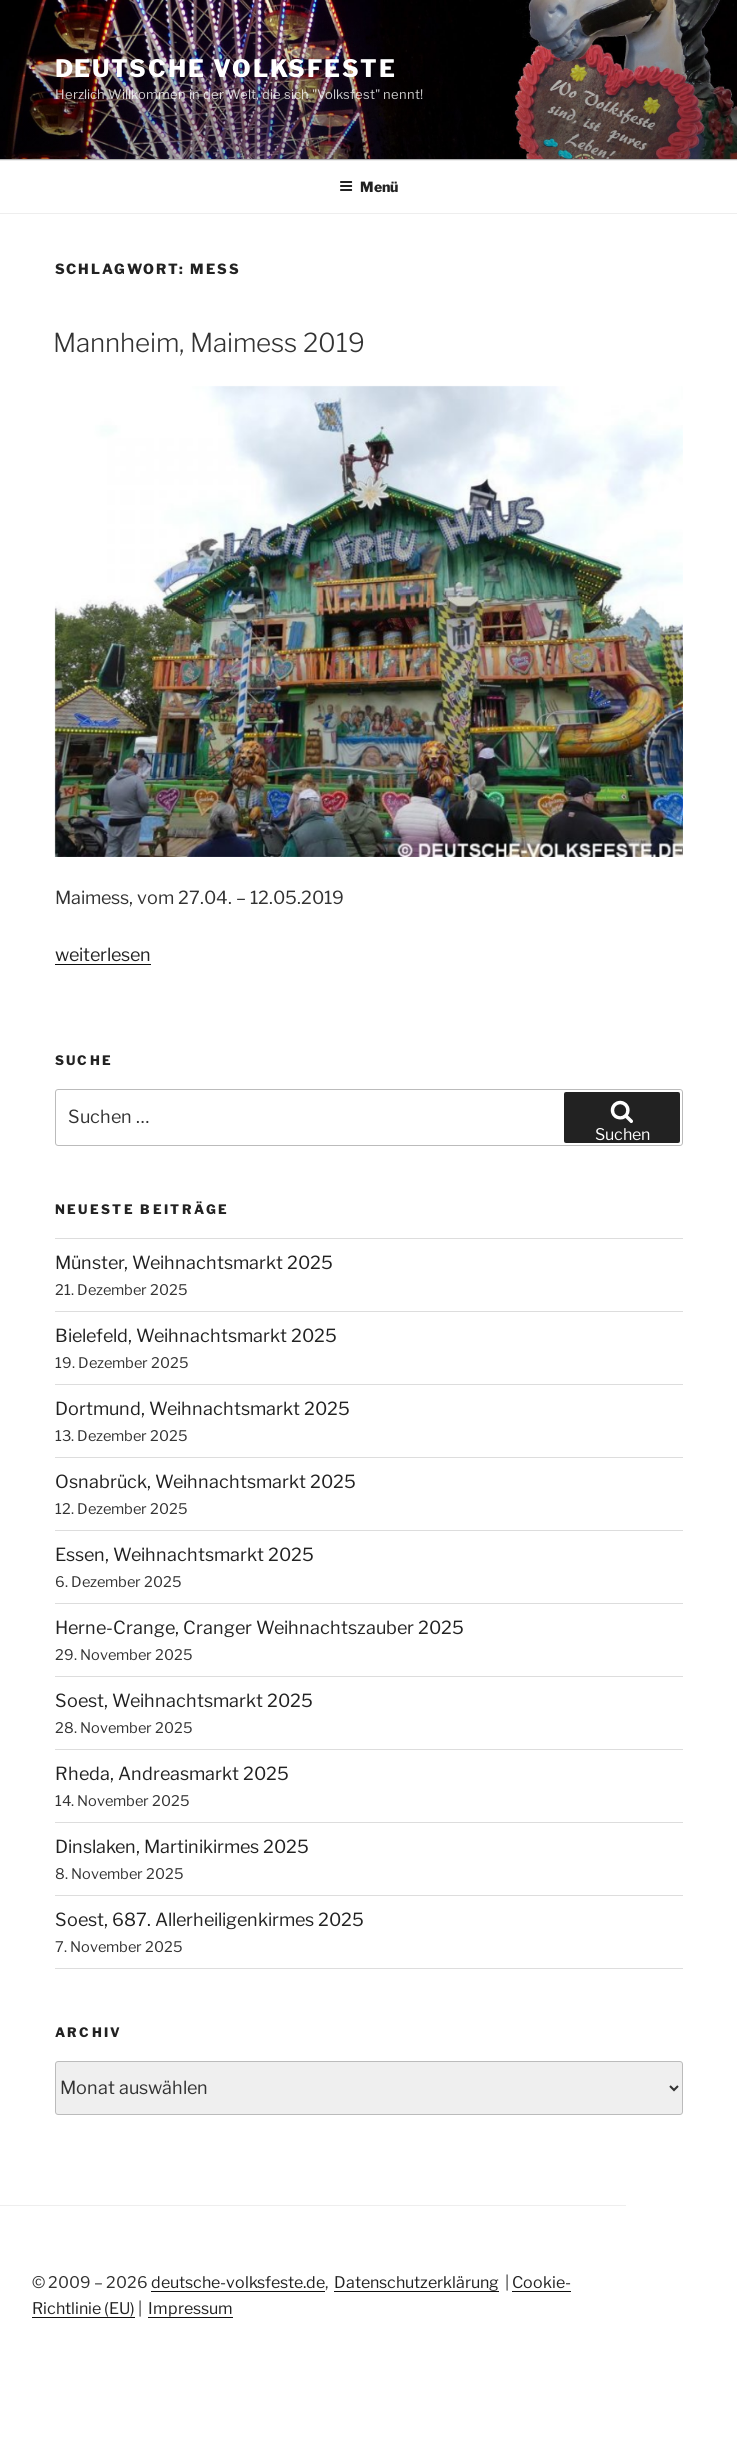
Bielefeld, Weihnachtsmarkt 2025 (196, 1335)
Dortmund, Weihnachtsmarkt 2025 (202, 1408)
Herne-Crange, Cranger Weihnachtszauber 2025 (259, 1627)
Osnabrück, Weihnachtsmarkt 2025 (205, 1481)
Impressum (190, 2308)
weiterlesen (103, 954)
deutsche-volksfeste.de (238, 2282)
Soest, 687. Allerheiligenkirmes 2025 (209, 1919)
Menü (368, 186)
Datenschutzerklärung (416, 2282)
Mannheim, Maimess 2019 (209, 342)
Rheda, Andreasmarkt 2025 (172, 1773)
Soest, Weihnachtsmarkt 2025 (184, 1700)
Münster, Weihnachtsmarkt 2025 (194, 1262)
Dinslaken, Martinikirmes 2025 (182, 1846)
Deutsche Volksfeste (226, 68)
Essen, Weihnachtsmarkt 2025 (184, 1554)
